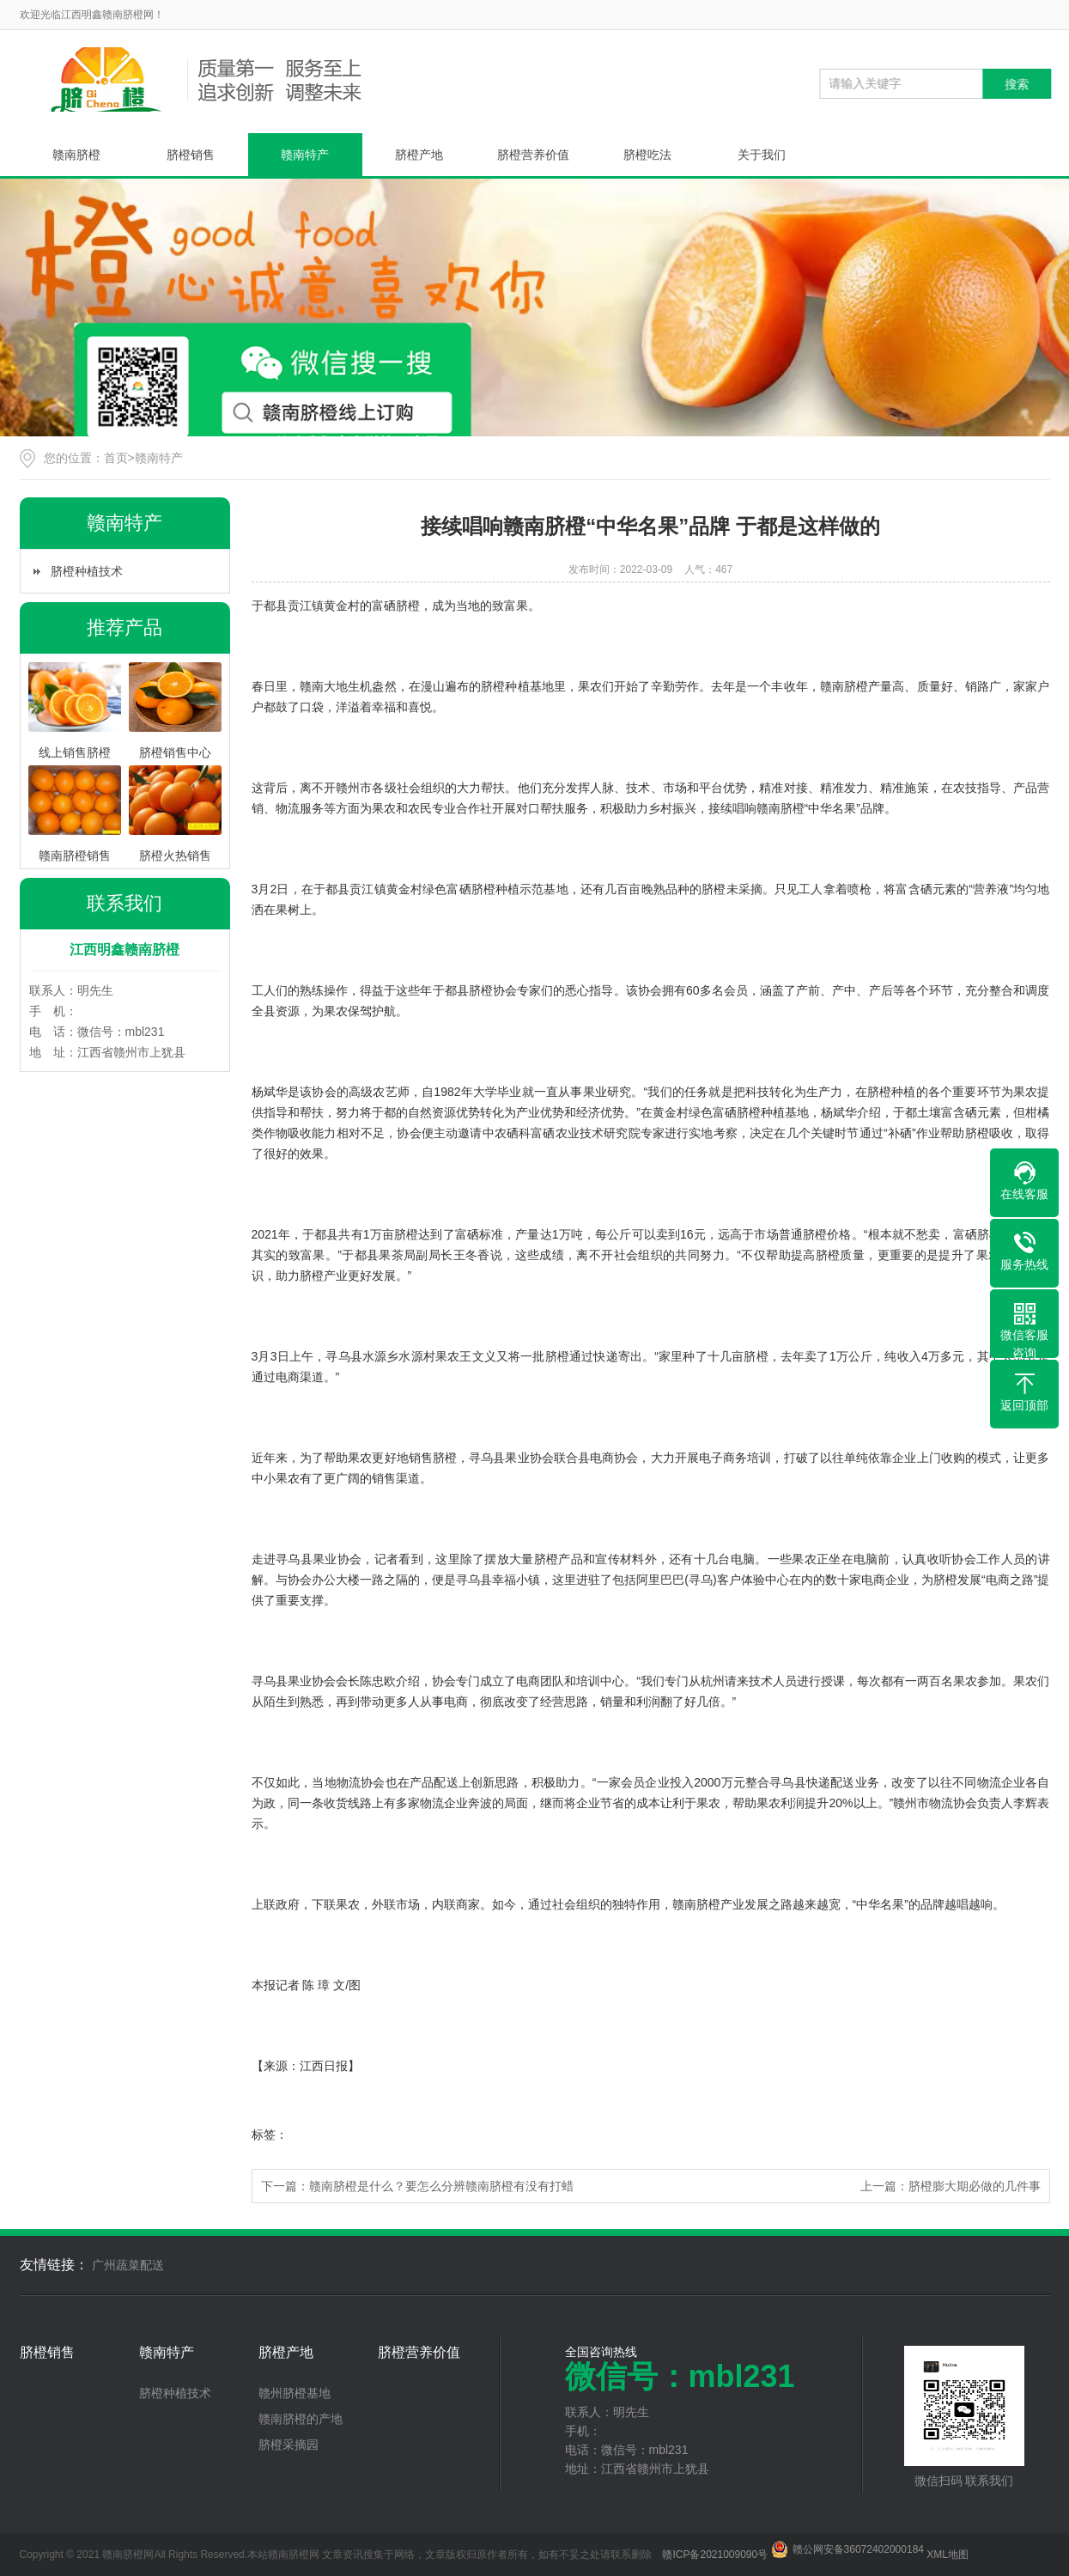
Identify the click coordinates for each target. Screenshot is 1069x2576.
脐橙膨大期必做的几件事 (974, 2186)
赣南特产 (305, 154)
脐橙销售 (191, 154)
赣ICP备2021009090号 (715, 2555)
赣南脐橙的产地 (300, 2419)
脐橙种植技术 (87, 571)
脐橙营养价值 (533, 154)
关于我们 (762, 154)
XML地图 (947, 2555)
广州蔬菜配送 (128, 2265)
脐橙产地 (419, 154)
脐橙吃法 (647, 154)
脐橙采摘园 (288, 2445)
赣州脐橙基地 (294, 2393)
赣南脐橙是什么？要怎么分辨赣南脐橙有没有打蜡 (441, 2186)
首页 (116, 458)
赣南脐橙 (76, 154)
